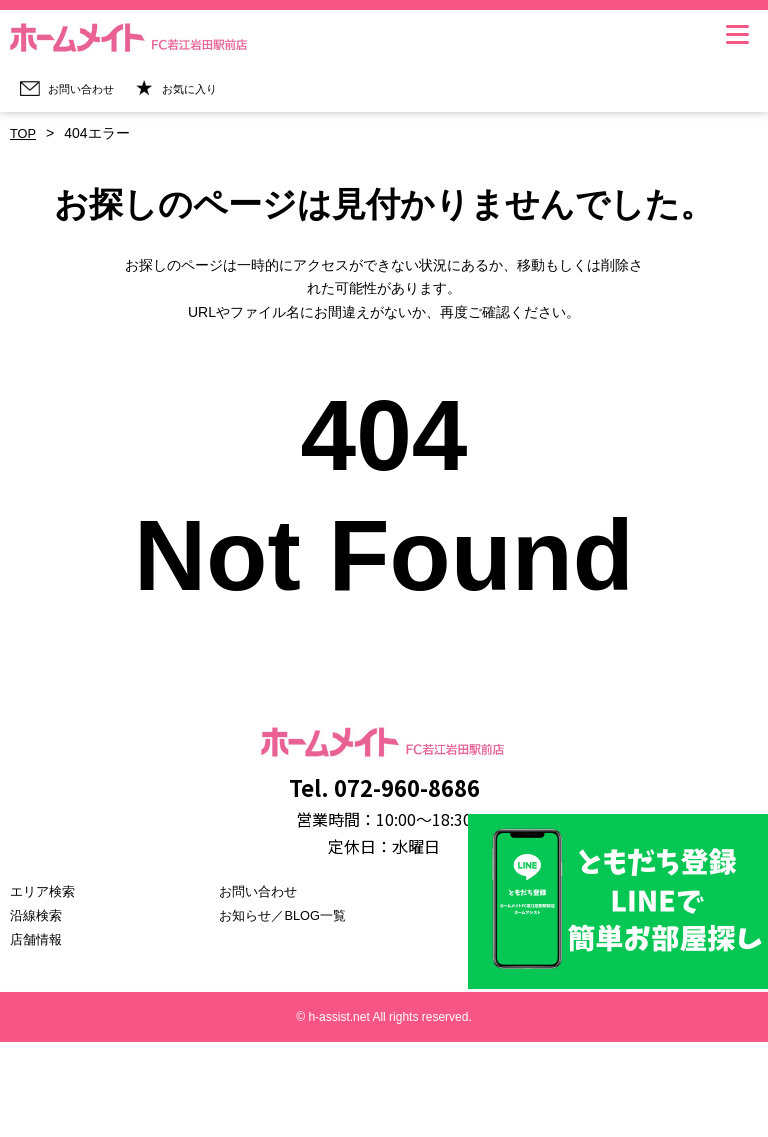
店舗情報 (38, 939)
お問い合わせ (261, 891)
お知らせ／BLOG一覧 (287, 915)
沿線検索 (38, 915)
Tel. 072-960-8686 (384, 784)
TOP (24, 133)
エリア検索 (45, 891)
